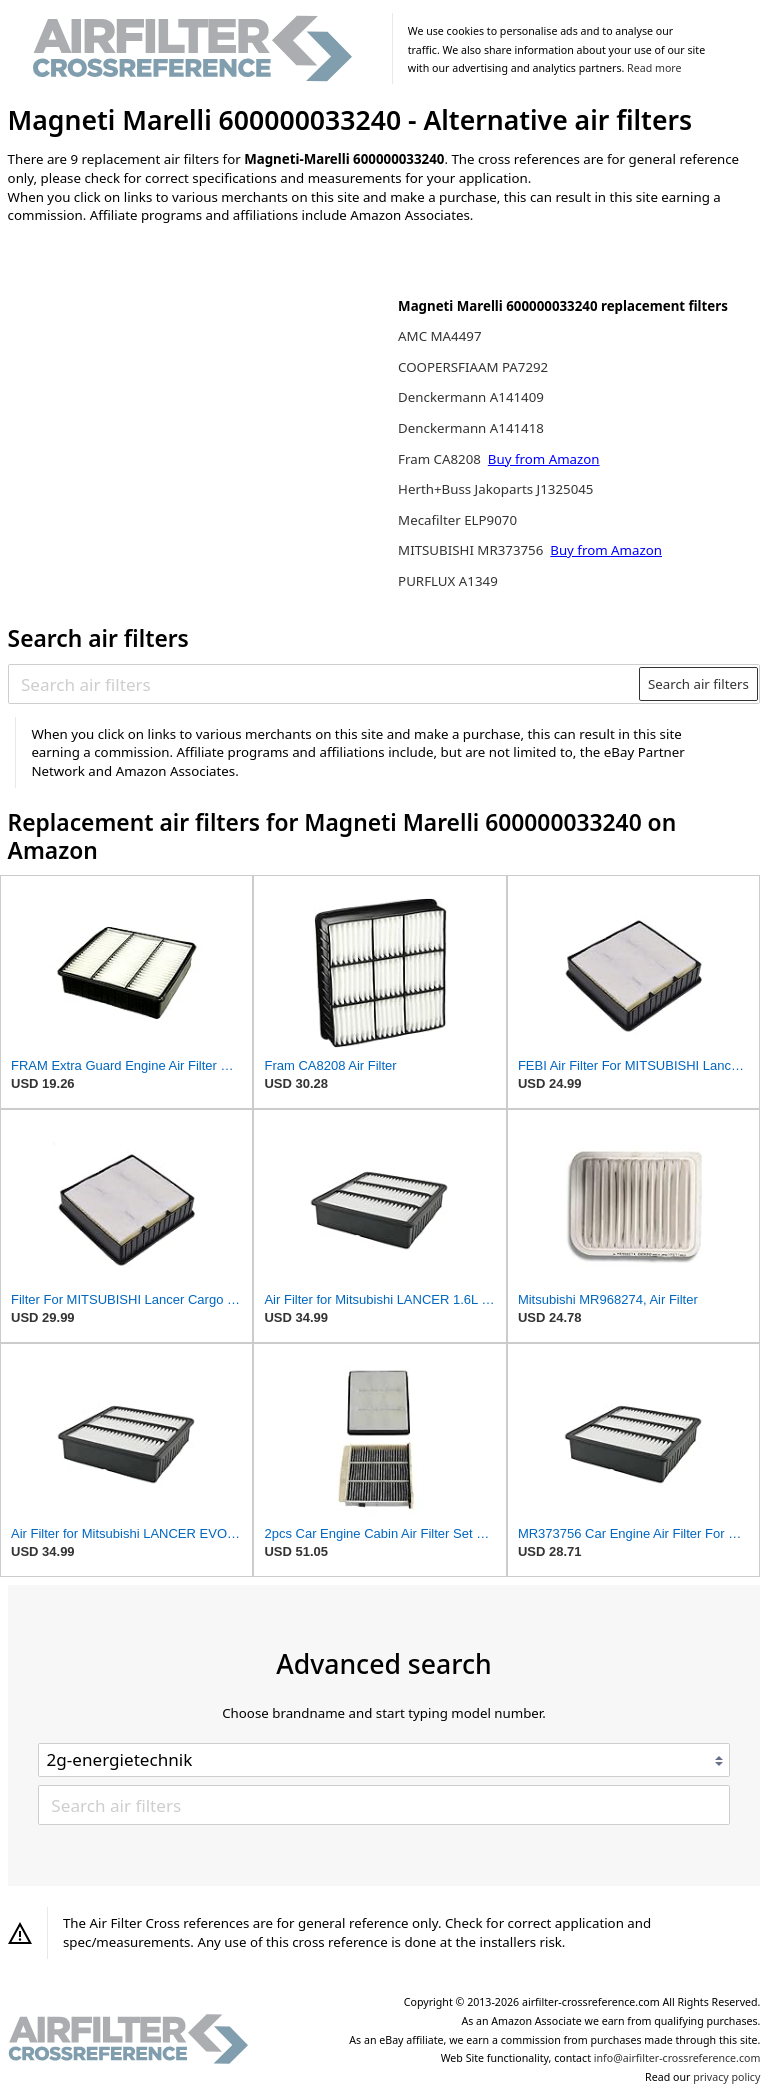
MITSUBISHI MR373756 (472, 550)
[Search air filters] (324, 684)
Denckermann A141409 (471, 397)
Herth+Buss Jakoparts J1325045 (495, 489)
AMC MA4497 (439, 336)
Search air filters (698, 684)
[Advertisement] (173, 371)
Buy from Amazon (544, 459)
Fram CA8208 (441, 459)
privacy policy (726, 2077)
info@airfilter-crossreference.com (677, 2058)
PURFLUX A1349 (448, 581)
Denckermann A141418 (471, 428)
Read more (654, 68)
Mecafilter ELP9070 (457, 520)
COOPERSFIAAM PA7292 (473, 367)
